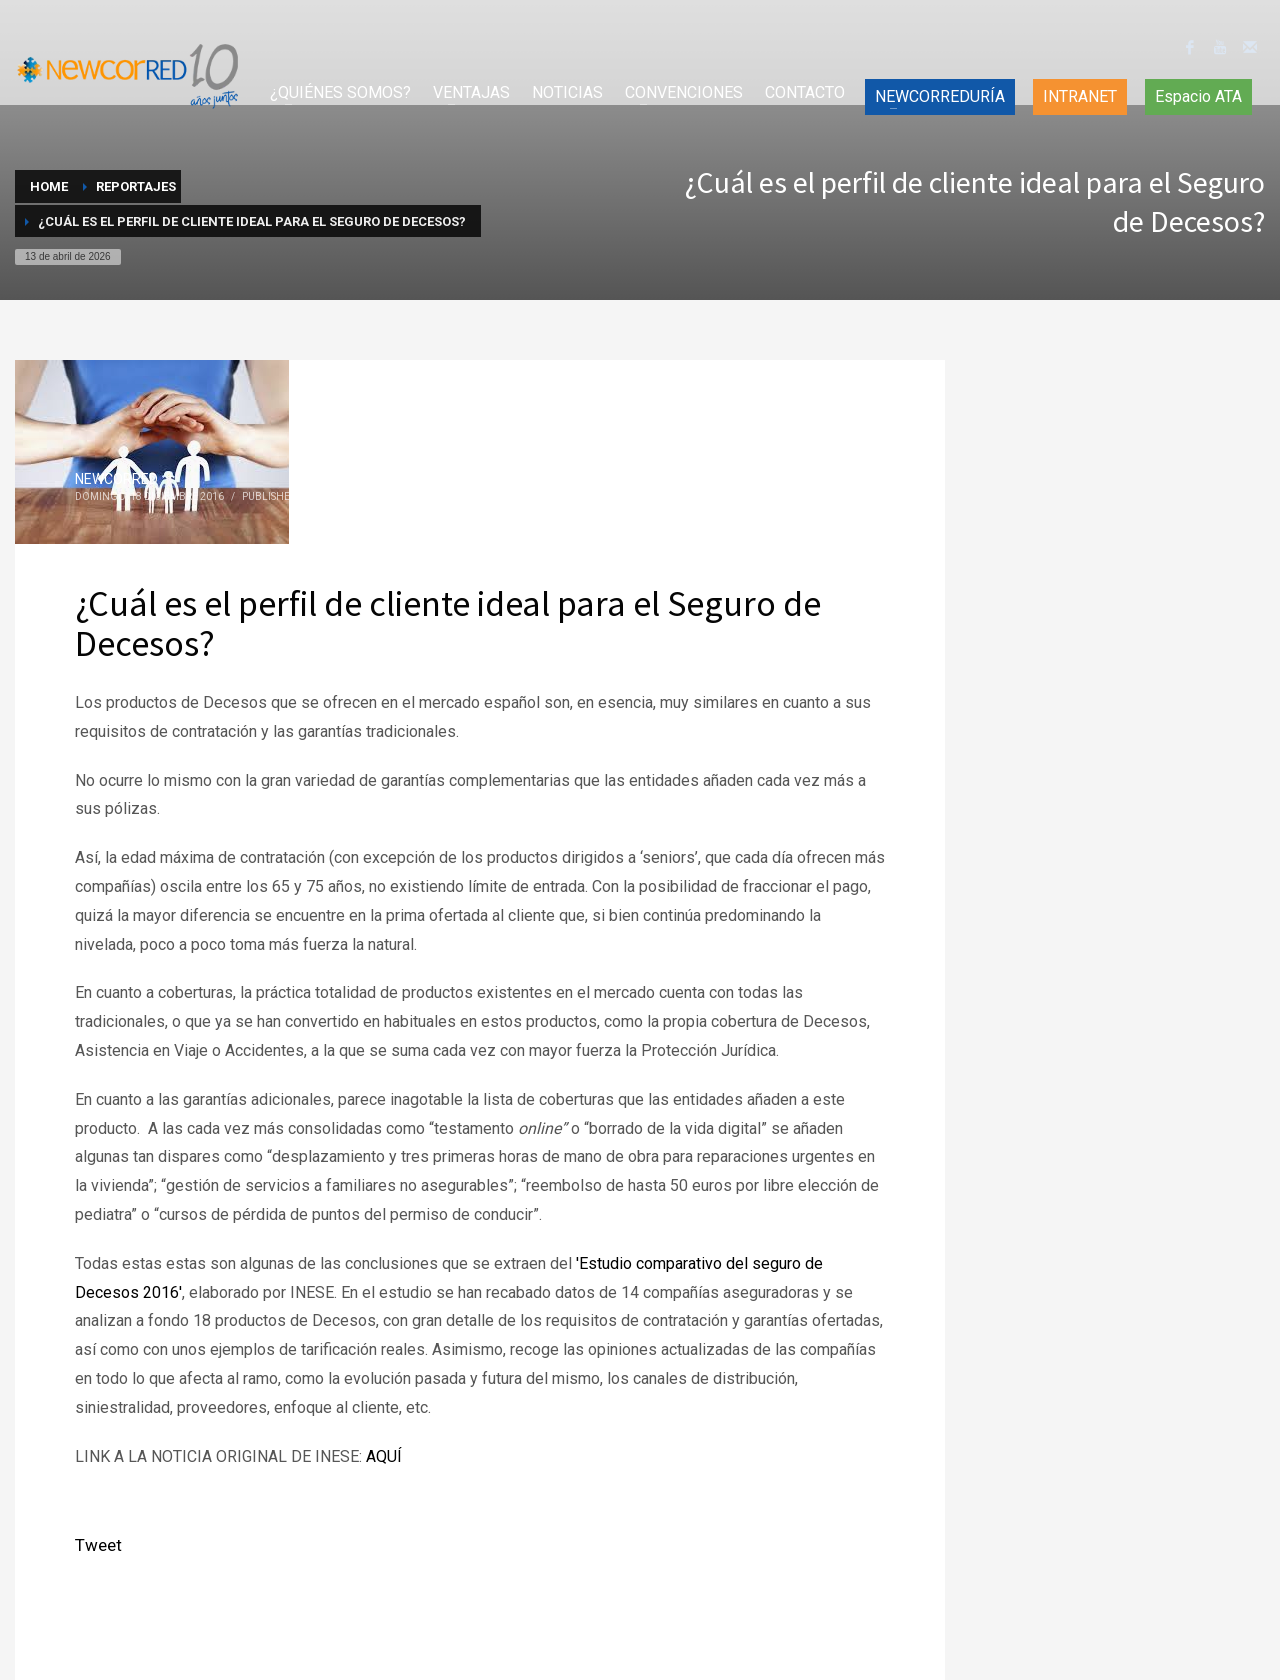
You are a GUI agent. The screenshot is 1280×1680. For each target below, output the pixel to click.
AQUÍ (384, 1456)
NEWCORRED (116, 479)
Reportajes (342, 496)
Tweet (98, 1545)
